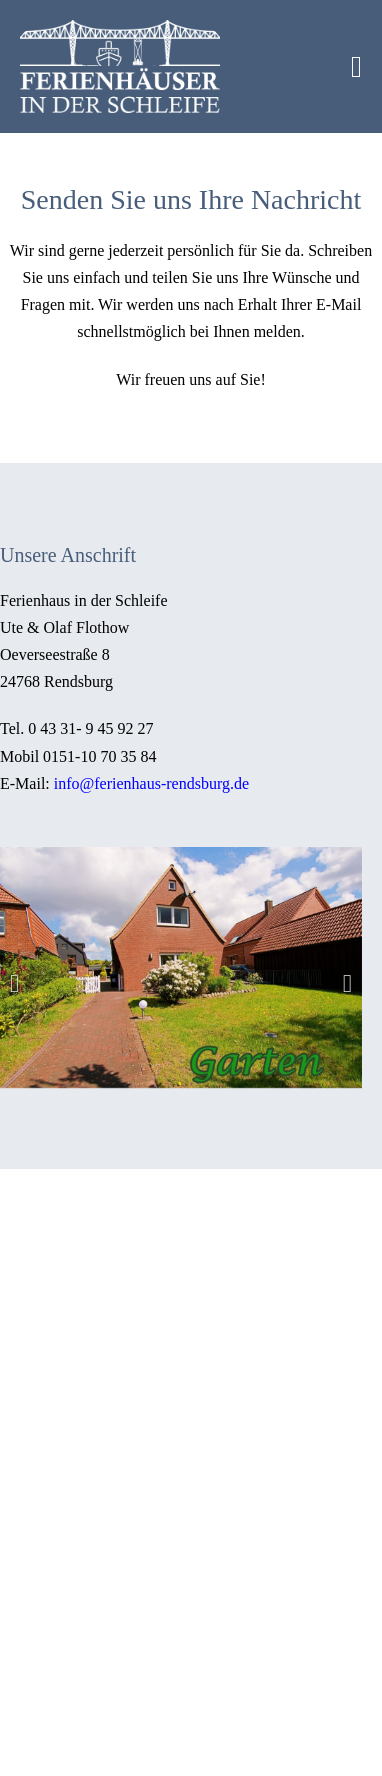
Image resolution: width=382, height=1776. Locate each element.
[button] (14, 982)
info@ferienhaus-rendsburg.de (149, 783)
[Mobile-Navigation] (356, 67)
